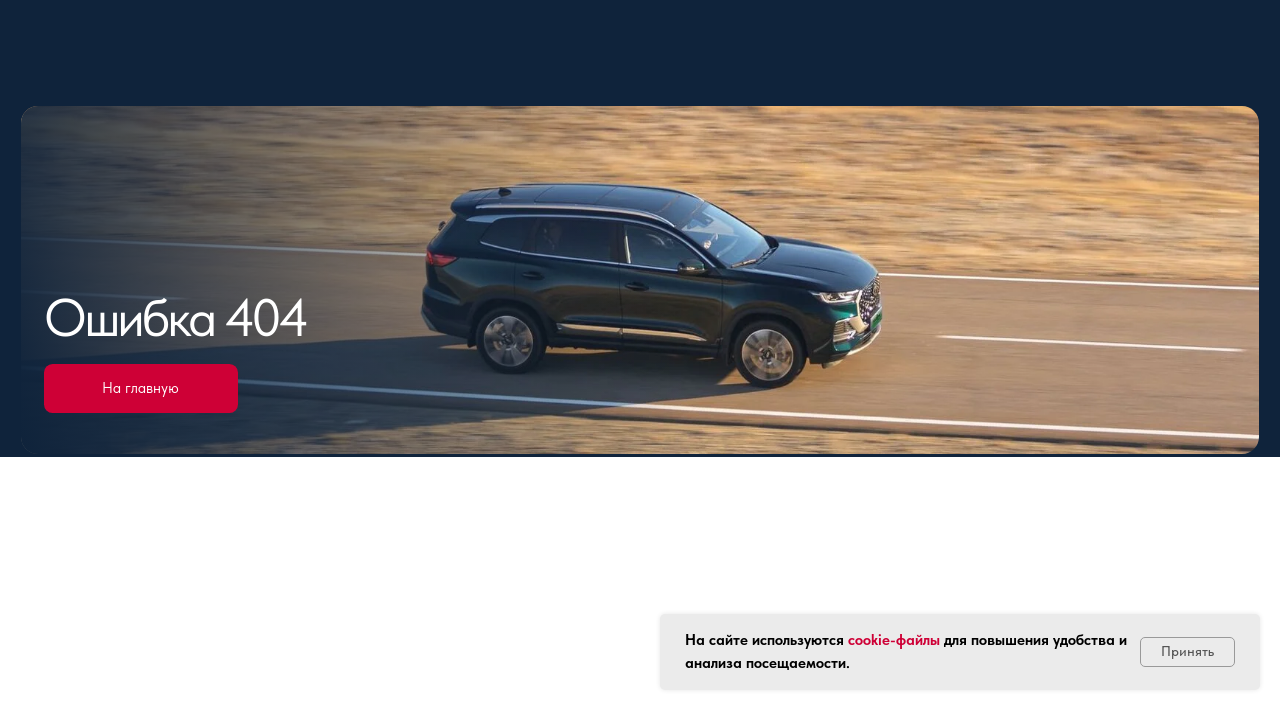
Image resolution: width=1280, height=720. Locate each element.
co (855, 640)
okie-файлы (901, 640)
